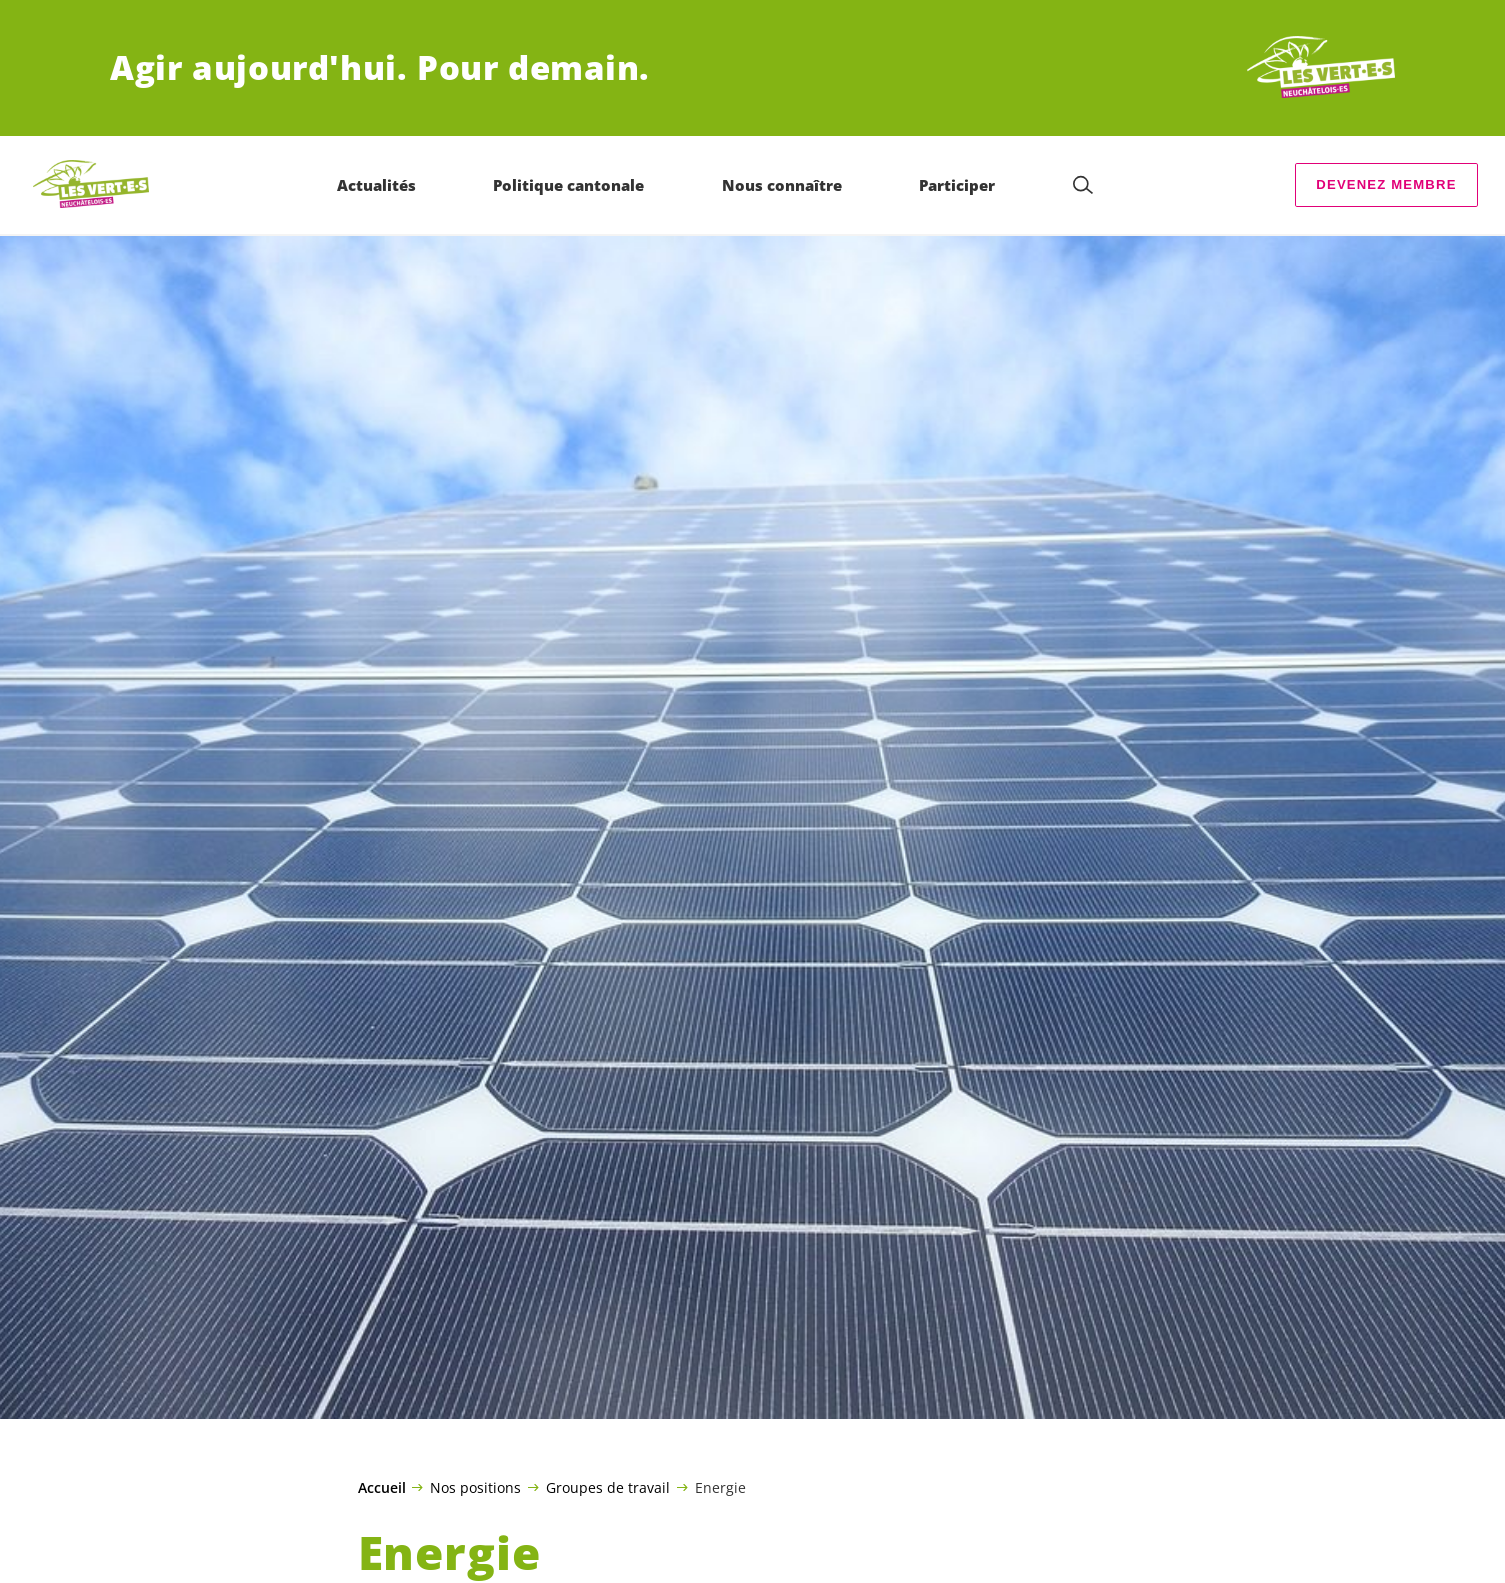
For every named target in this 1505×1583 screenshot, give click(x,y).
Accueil (382, 1488)
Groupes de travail (608, 1487)
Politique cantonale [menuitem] (568, 185)
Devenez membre (1386, 184)
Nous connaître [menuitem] (782, 185)
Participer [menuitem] (957, 185)
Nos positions (475, 1487)
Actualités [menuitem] (376, 185)
